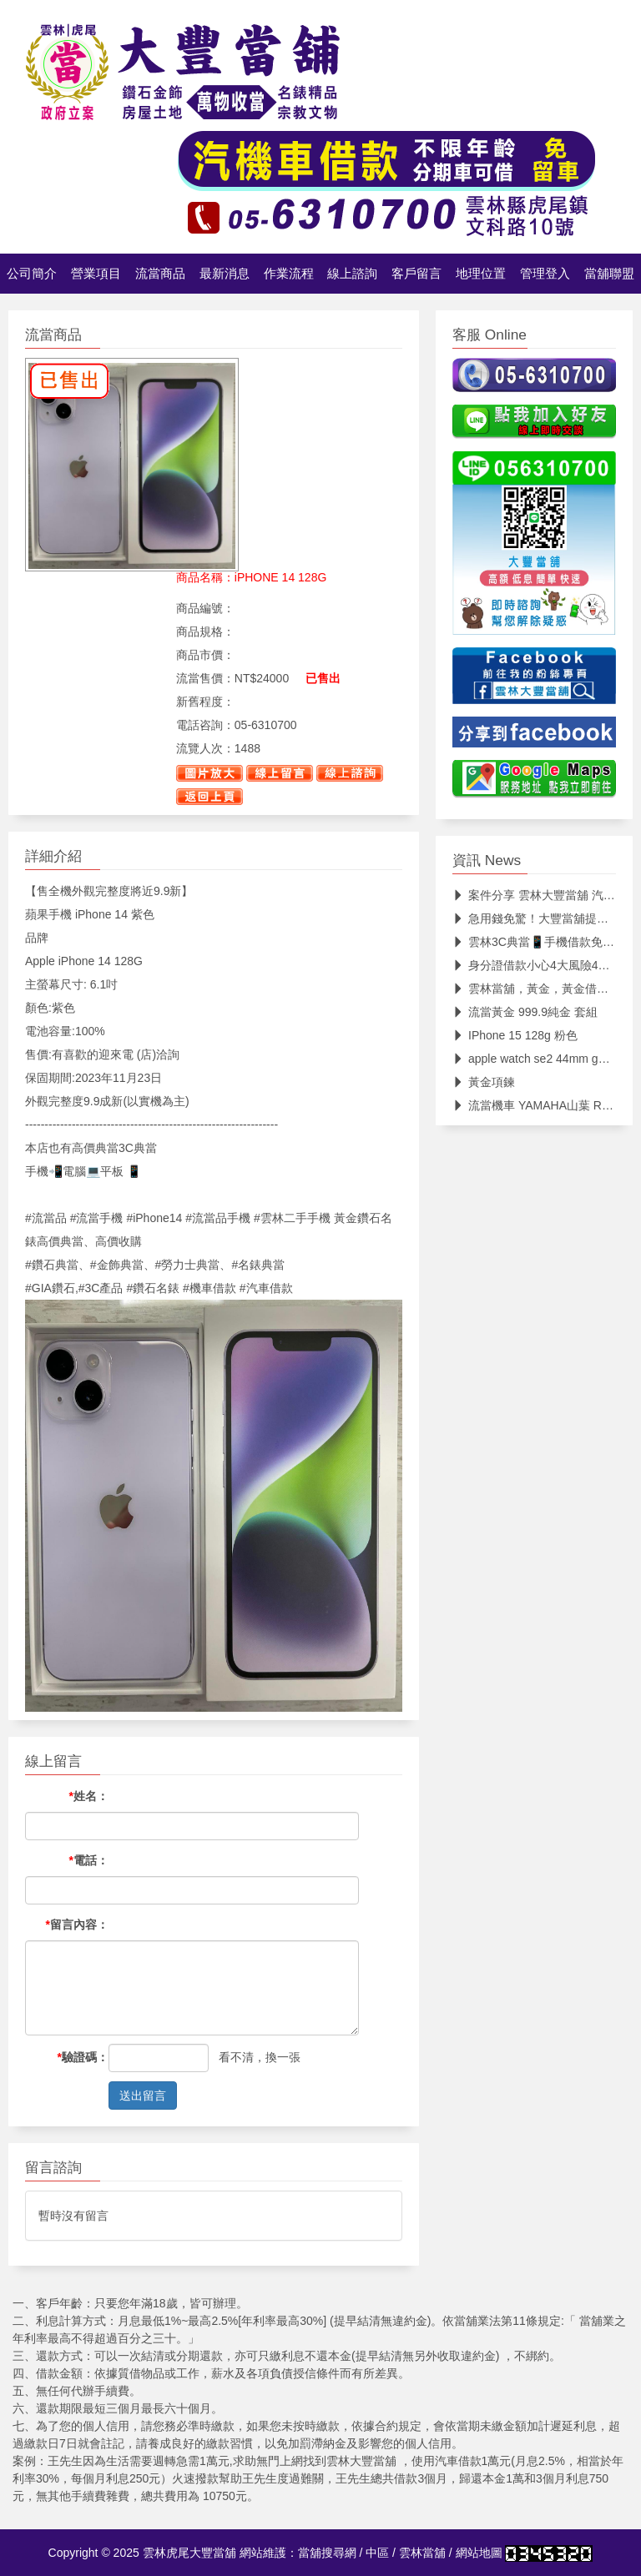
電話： (89, 1860)
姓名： (89, 1796)
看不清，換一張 (259, 2057)
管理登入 (545, 273)
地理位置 (481, 273)
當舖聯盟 (609, 273)
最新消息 (224, 273)
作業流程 (289, 273)
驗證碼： (83, 2057)
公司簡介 (32, 273)
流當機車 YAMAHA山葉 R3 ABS (543, 1105)
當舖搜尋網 (327, 2552)
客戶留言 (416, 273)
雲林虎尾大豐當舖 (189, 2552)
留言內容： (77, 1924)
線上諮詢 (352, 273)
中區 (377, 2552)
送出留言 (142, 2095)
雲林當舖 (422, 2552)
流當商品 (160, 273)
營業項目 (96, 273)
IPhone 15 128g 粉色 (515, 1035)
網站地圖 (479, 2552)
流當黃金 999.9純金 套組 (525, 1012)
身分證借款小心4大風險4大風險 (542, 965)
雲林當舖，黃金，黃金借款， (536, 988)
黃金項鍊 (483, 1082)
